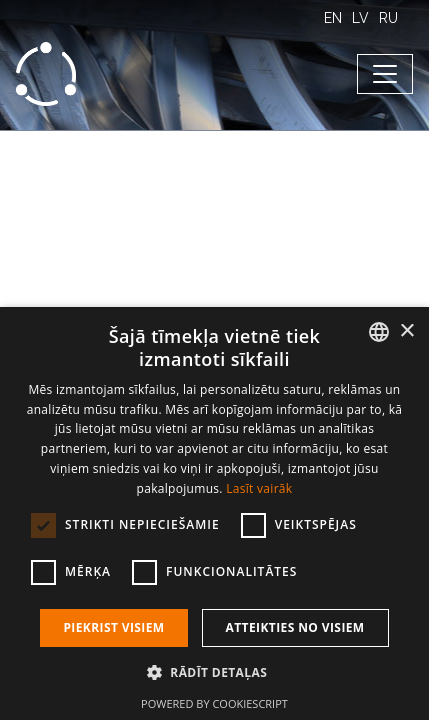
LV (360, 18)
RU (388, 18)
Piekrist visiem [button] (113, 627)
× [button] (406, 331)
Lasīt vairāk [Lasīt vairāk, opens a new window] (259, 488)
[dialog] (214, 513)
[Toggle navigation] (385, 74)
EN (333, 18)
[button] (214, 672)
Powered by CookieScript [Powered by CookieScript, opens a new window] (214, 703)
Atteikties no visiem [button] (295, 627)
